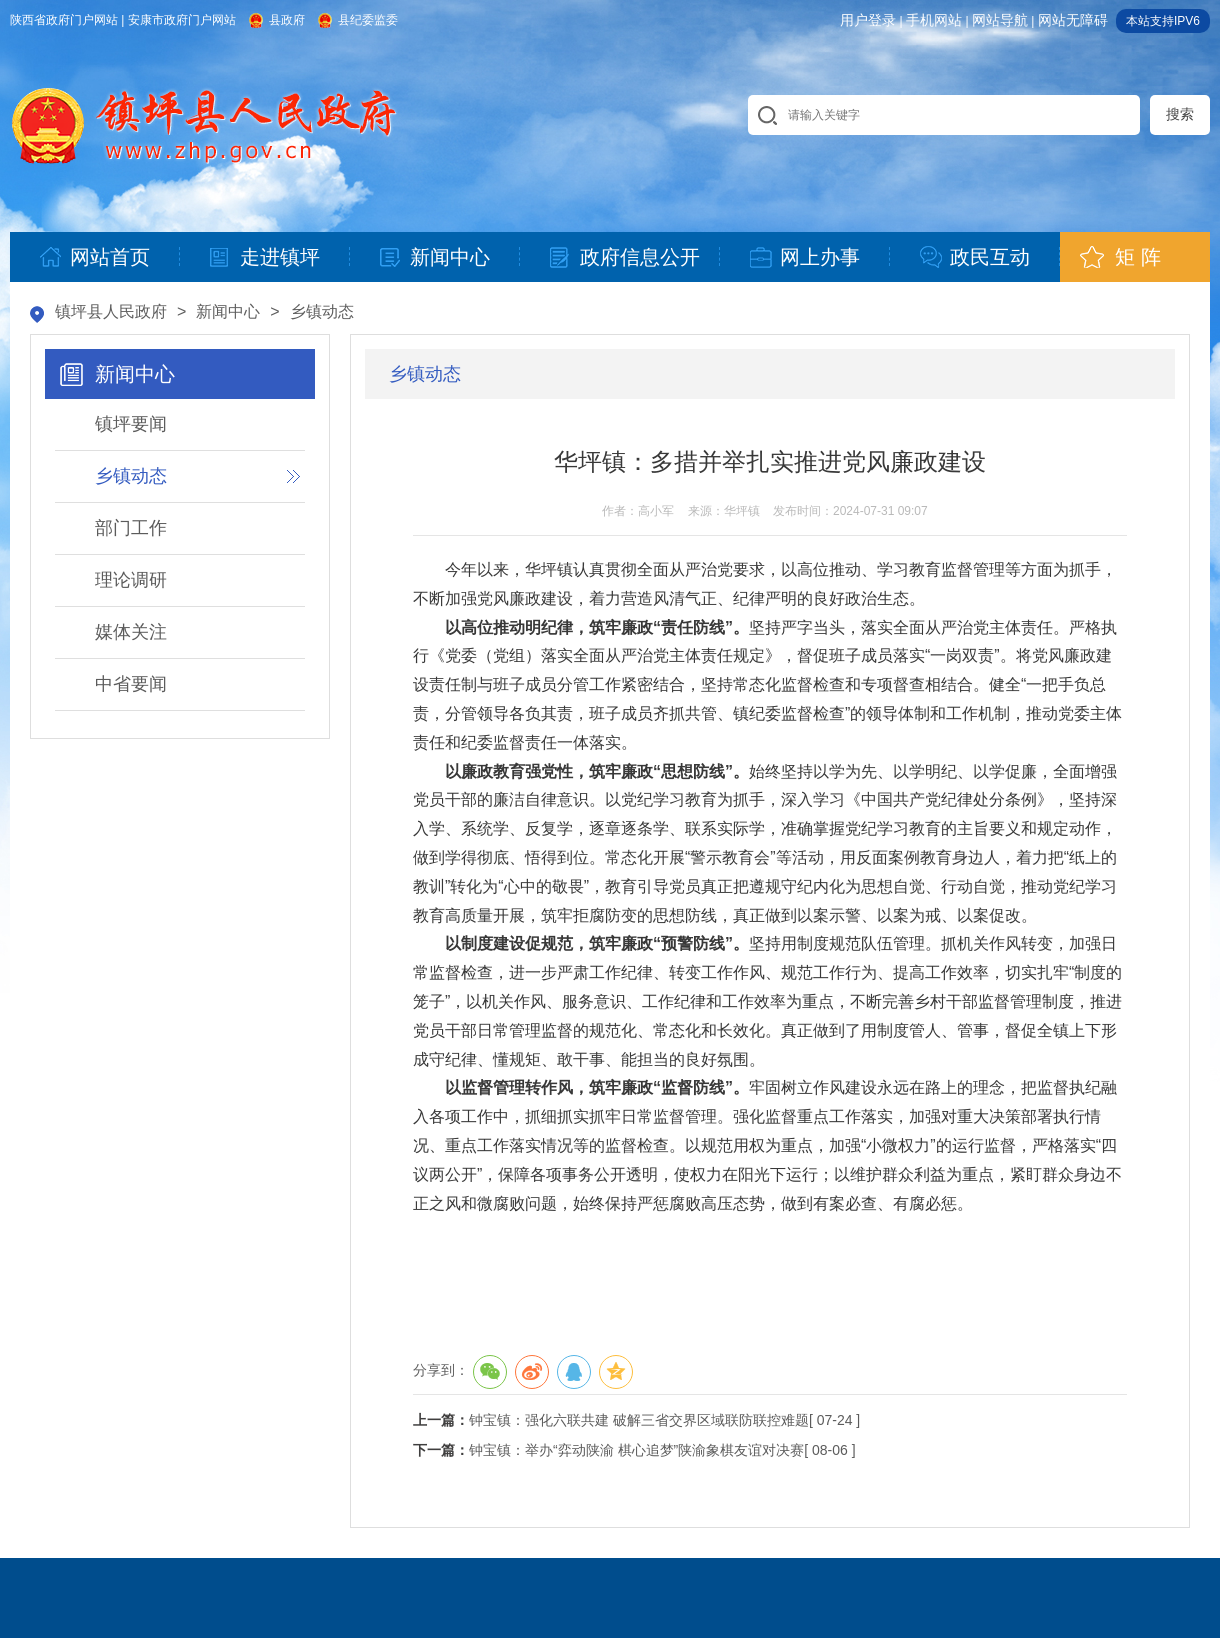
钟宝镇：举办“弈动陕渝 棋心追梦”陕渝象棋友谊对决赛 (636, 1450)
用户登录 (868, 20)
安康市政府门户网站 (182, 20)
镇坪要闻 (131, 424)
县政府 (287, 20)
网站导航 (1000, 20)
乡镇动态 (322, 311)
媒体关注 (131, 632)
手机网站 (934, 20)
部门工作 (131, 528)
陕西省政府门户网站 (64, 20)
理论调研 (131, 580)
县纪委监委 (368, 20)
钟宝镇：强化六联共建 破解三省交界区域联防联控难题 (639, 1420)
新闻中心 (228, 311)
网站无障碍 (1073, 20)
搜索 (1180, 114)
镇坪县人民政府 (111, 311)
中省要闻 (131, 684)
